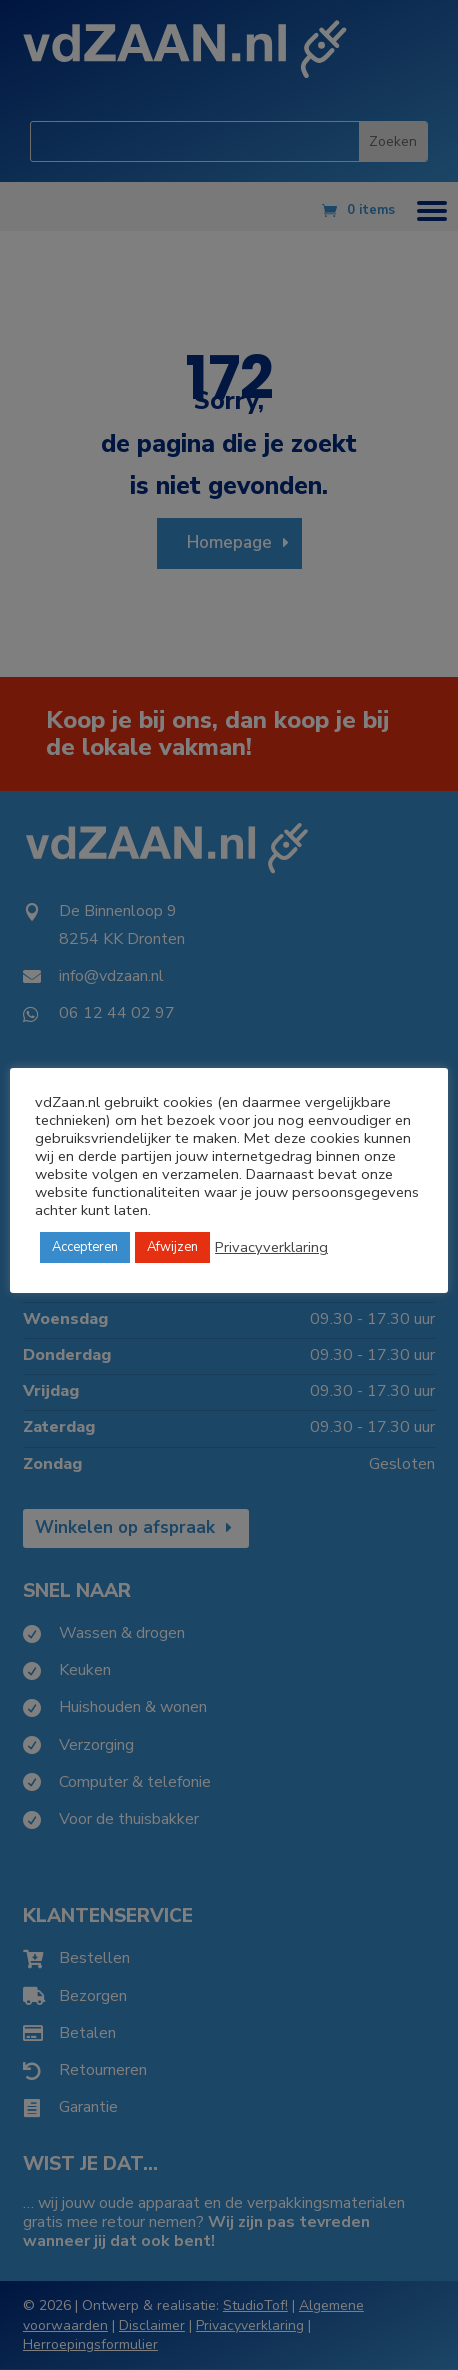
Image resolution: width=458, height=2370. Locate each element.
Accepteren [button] (85, 1247)
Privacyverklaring (271, 1247)
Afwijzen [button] (172, 1247)
